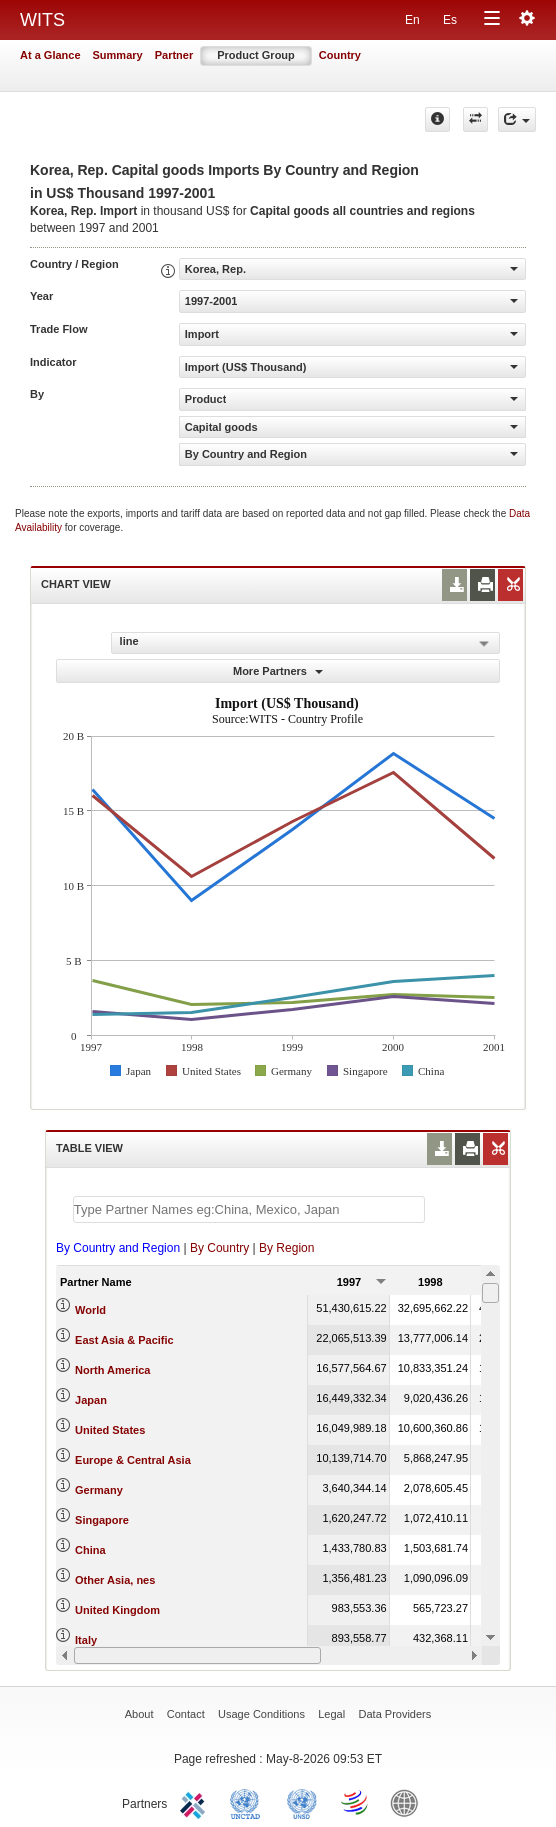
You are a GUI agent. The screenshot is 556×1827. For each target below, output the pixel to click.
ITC (196, 1802)
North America (112, 1370)
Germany (99, 1490)
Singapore (102, 1520)
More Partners (278, 671)
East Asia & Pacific (124, 1340)
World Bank (409, 1802)
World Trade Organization (356, 1802)
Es (450, 20)
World (90, 1310)
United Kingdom (117, 1610)
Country (340, 55)
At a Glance (50, 55)
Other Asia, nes (115, 1580)
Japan (91, 1400)
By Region (286, 1248)
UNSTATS (302, 1802)
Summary (118, 55)
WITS (42, 20)
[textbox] (249, 1209)
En (412, 20)
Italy (86, 1640)
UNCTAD (249, 1802)
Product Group (256, 55)
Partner (174, 55)
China (90, 1550)
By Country (219, 1248)
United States (110, 1430)
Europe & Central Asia (133, 1460)
